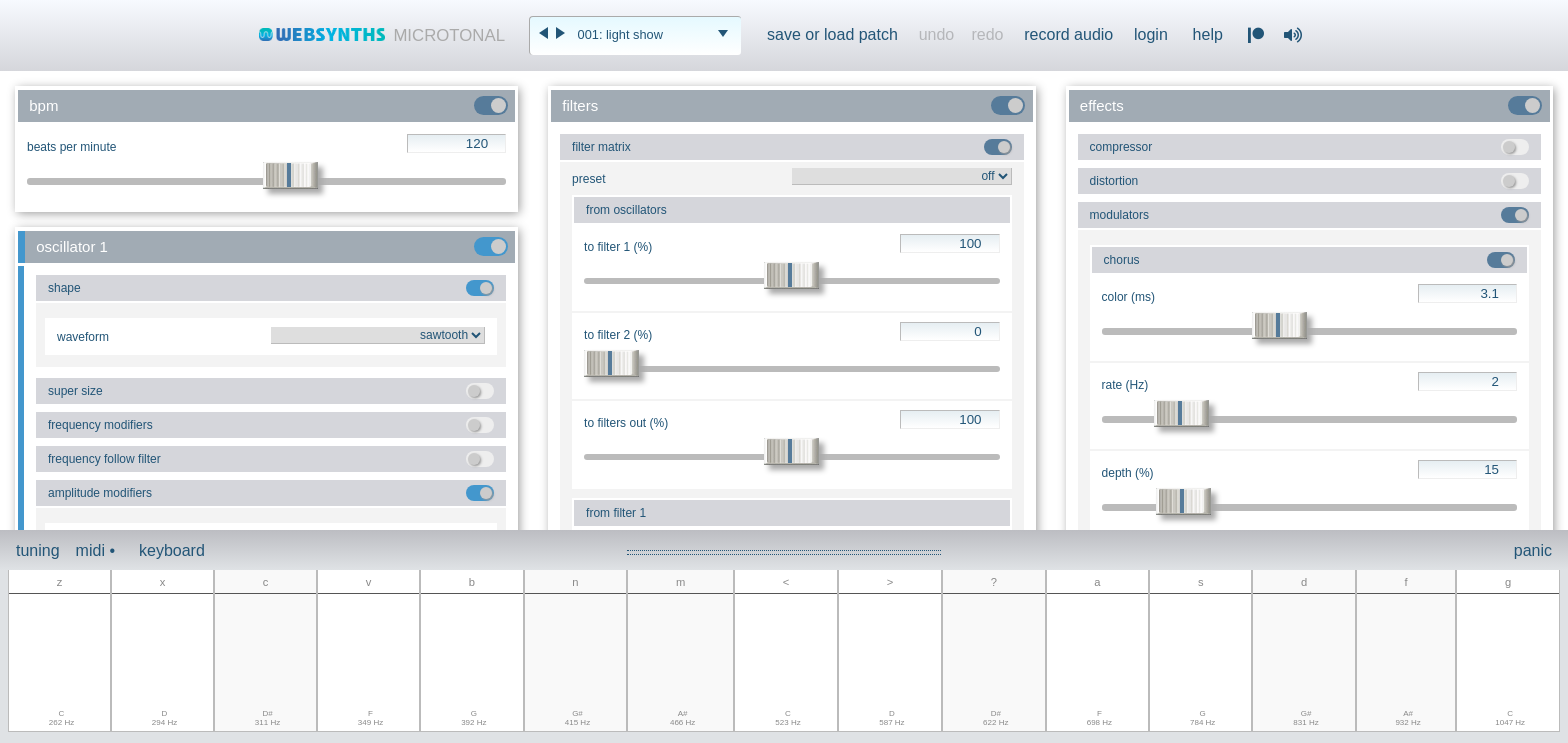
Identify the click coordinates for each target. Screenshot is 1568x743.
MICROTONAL (449, 35)
